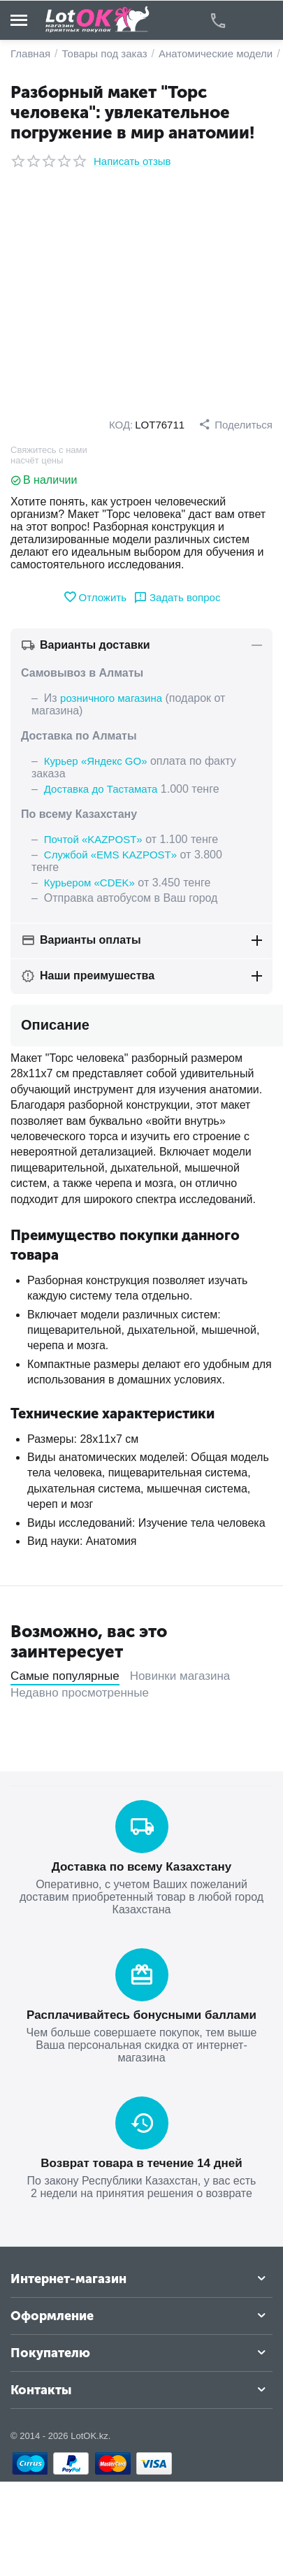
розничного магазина (111, 698)
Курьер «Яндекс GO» (95, 761)
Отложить (94, 597)
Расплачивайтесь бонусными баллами (141, 2015)
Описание (55, 1024)
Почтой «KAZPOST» (93, 839)
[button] (235, 424)
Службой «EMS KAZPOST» (110, 855)
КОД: (121, 425)
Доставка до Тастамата (101, 789)
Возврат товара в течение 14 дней (141, 2163)
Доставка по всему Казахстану (141, 1866)
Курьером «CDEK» (89, 882)
